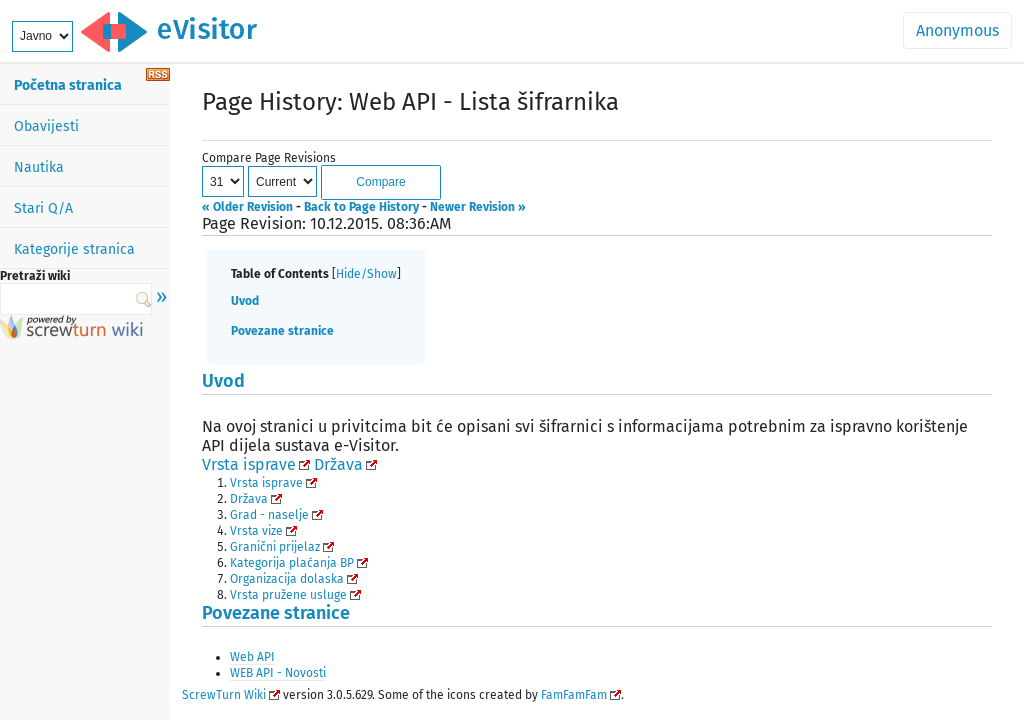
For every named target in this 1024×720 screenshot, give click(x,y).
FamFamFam (574, 695)
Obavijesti (46, 126)
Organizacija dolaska (287, 579)
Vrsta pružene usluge (288, 595)
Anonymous (957, 30)
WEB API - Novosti (278, 673)
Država (338, 464)
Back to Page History (361, 207)
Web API (252, 657)
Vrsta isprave (249, 464)
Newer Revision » (478, 207)
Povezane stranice (282, 331)
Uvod (245, 301)
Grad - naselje (269, 515)
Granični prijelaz (275, 547)
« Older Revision (247, 207)
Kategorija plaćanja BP (292, 563)
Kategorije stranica (74, 249)
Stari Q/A (43, 208)
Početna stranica (68, 85)
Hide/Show (366, 274)
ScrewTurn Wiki (224, 695)
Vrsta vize (256, 531)
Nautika (39, 167)
